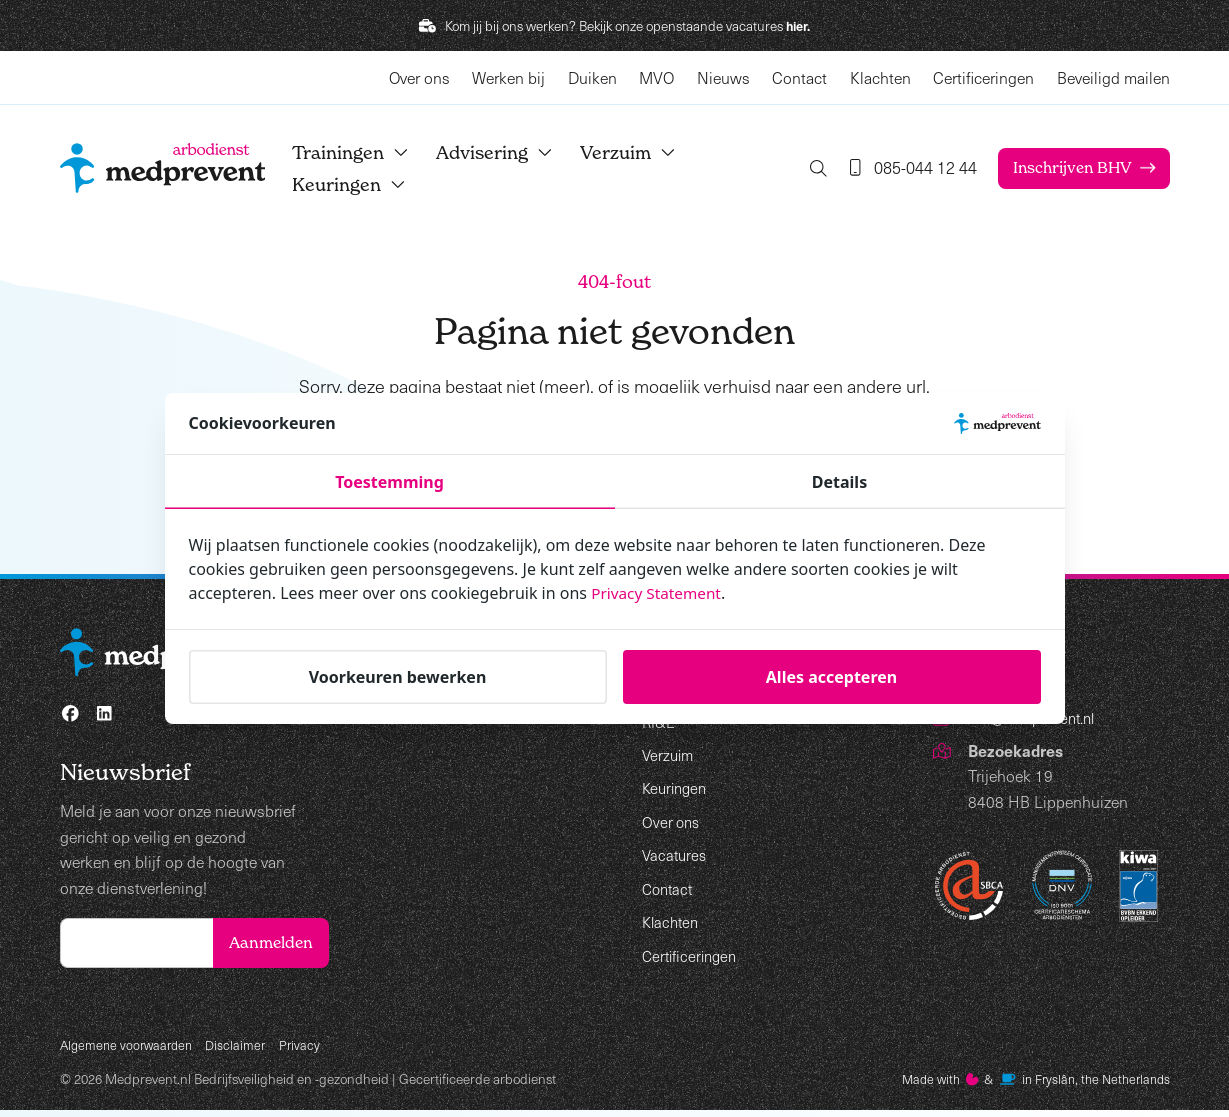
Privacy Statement (659, 593)
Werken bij (508, 77)
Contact (799, 77)
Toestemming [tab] (389, 482)
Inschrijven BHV (1068, 168)
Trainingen (367, 152)
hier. (798, 25)
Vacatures (676, 854)
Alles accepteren (831, 677)
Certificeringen (983, 77)
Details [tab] (839, 482)
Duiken (592, 77)
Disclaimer (244, 1049)
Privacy (310, 1049)
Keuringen (366, 184)
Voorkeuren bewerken (398, 677)
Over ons (419, 77)
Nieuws (723, 77)
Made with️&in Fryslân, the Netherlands (1025, 1085)
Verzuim (645, 152)
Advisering (511, 152)
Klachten (880, 77)
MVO (656, 77)
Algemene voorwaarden (130, 1049)
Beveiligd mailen (1113, 77)
